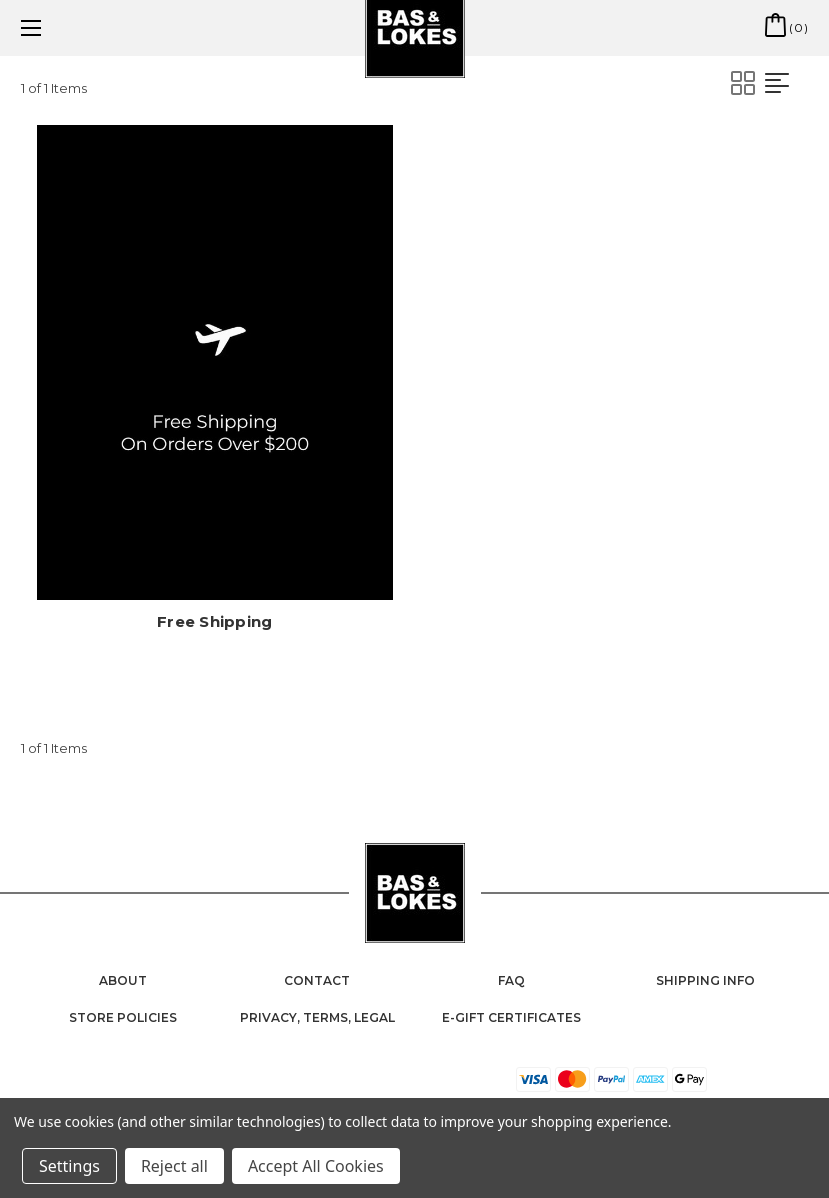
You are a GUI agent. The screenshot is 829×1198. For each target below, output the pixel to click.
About (123, 980)
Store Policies (123, 1017)
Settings (69, 1166)
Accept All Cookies (316, 1166)
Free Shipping (214, 621)
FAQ (511, 980)
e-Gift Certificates (511, 1017)
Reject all (174, 1166)
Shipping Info (705, 980)
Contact (317, 980)
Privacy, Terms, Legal (317, 1017)
